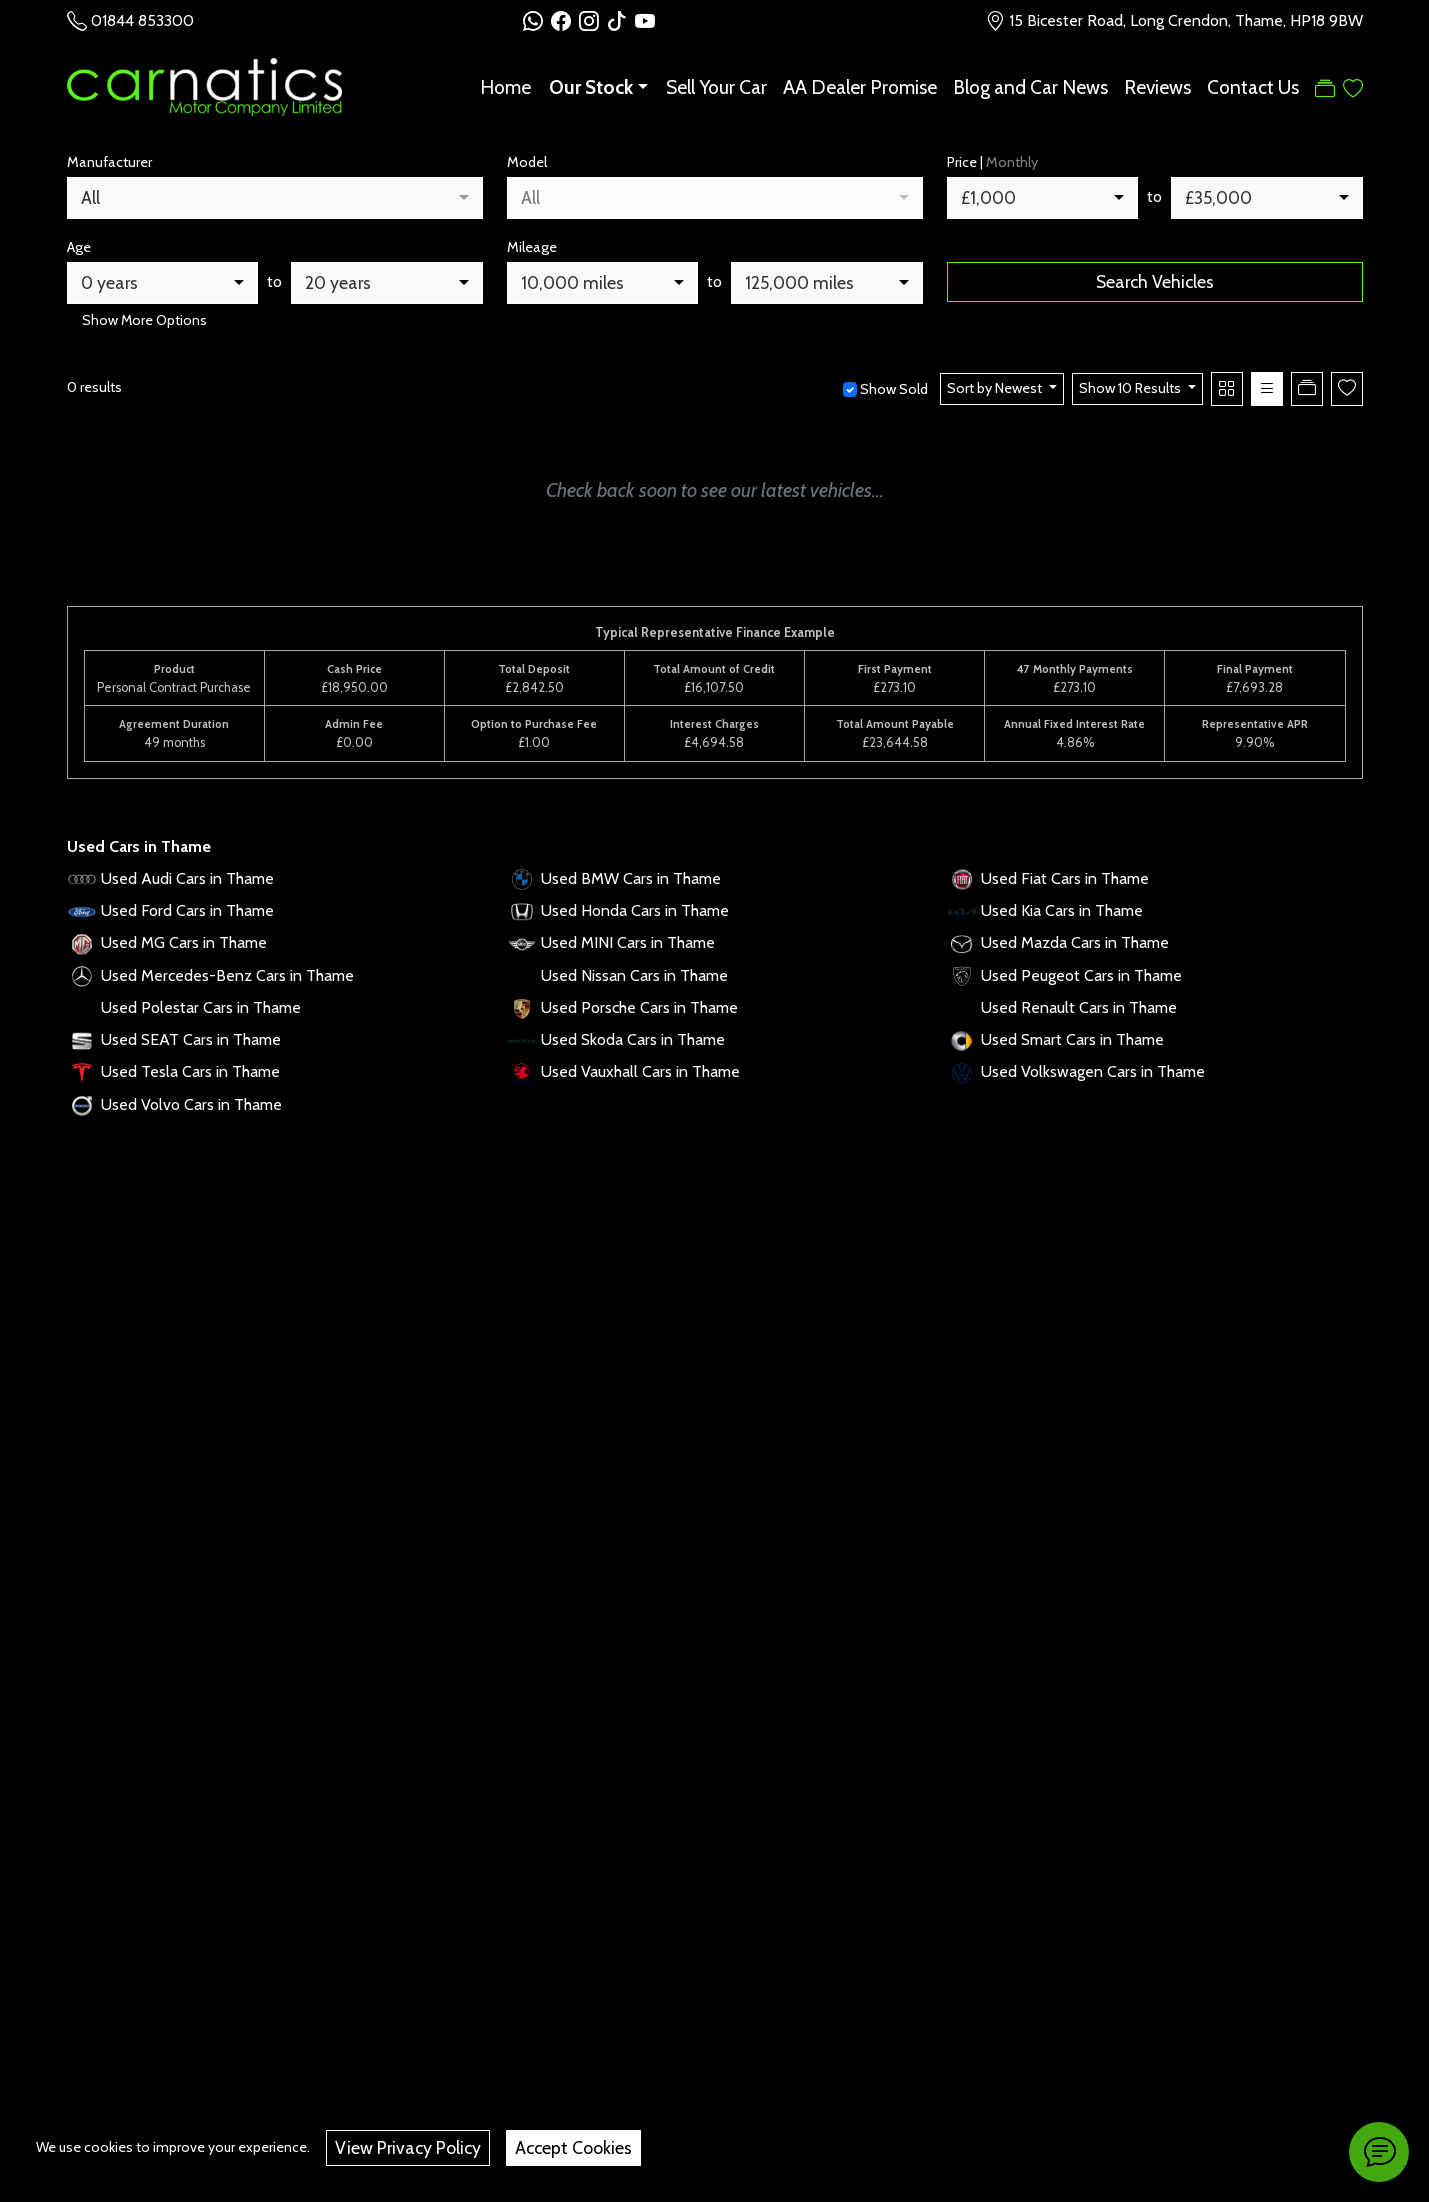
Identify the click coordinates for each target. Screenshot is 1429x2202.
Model (527, 162)
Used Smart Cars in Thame (1072, 1039)
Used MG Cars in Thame (184, 942)
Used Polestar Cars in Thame (201, 1007)
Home (505, 87)
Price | (992, 162)
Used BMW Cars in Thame (631, 878)
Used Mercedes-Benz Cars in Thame (227, 975)
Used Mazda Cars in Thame (1075, 942)
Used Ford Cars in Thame (187, 910)
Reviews (1157, 87)
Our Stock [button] (591, 87)
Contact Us (1253, 87)
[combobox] (275, 198)
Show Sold (892, 389)
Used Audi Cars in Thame (187, 878)
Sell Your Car (716, 87)
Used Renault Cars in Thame (1079, 1007)
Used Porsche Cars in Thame (639, 1007)
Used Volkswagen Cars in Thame (1093, 1071)
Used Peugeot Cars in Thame (1081, 975)
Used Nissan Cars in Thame (634, 975)
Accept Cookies (573, 2147)
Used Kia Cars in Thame (1062, 910)
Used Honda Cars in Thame (635, 910)
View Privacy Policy (408, 2147)
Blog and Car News (1030, 87)
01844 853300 (142, 20)
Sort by (996, 388)
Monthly (1012, 162)
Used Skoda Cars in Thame (633, 1039)
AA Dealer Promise (860, 87)
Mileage (532, 247)
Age (79, 247)
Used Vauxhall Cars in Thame (640, 1071)
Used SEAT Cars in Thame (191, 1039)
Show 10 (1131, 388)
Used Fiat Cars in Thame (1065, 878)
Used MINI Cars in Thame (628, 942)
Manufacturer (109, 162)
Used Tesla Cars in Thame (190, 1071)
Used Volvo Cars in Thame (191, 1104)
